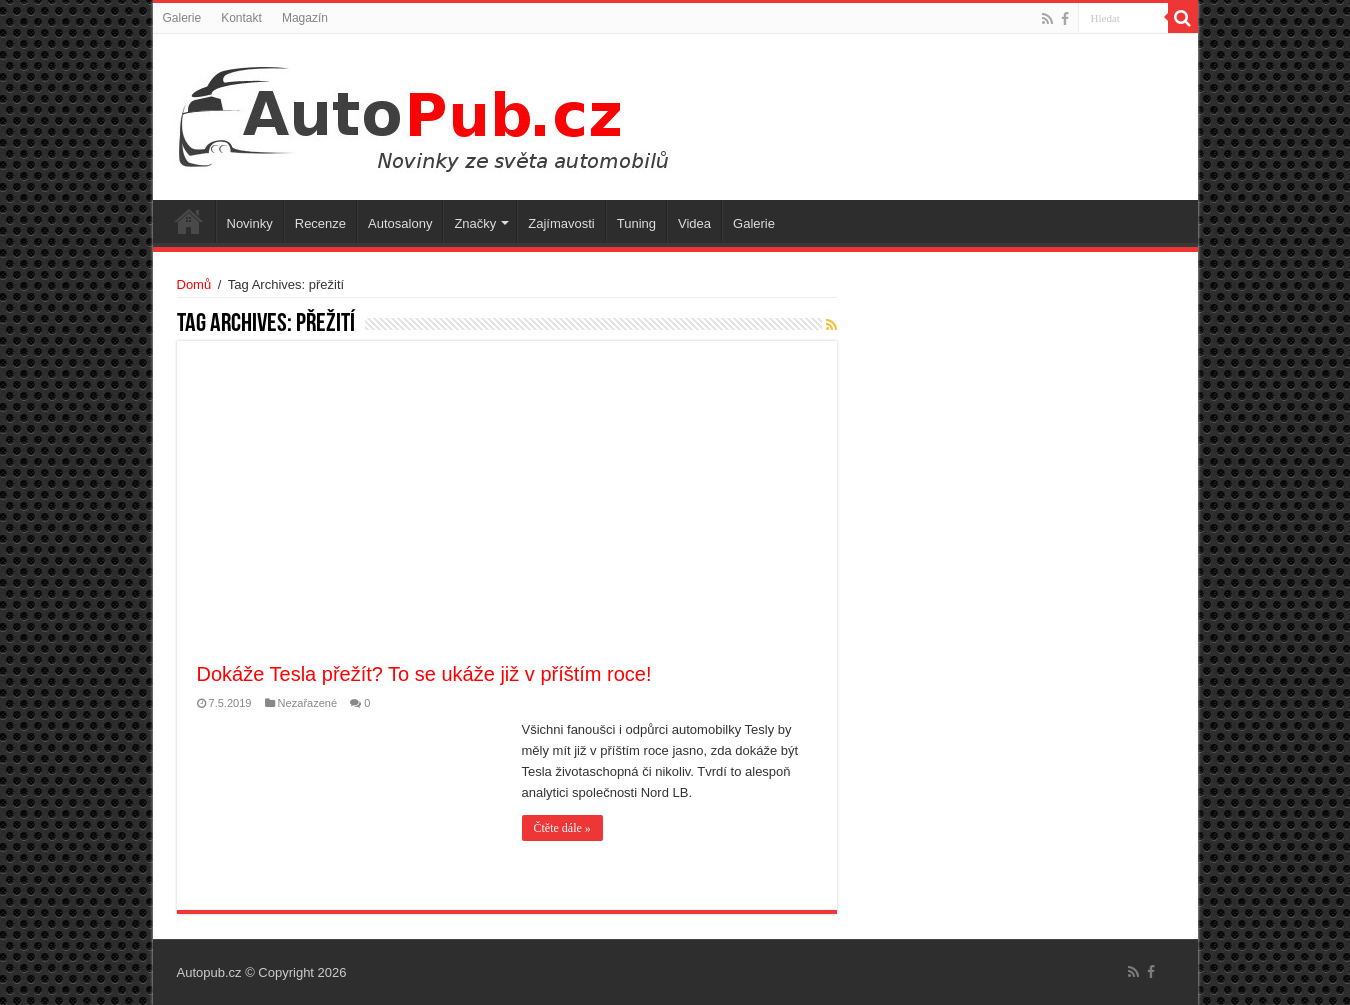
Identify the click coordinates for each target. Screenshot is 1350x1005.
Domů (194, 284)
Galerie (182, 18)
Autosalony (400, 223)
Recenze (320, 223)
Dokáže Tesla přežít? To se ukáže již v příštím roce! (424, 674)
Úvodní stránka (189, 221)
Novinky (250, 223)
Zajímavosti (561, 223)
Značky (475, 223)
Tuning (636, 223)
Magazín (305, 18)
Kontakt (241, 18)
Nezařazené (308, 703)
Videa (694, 223)
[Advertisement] (507, 511)
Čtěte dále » (562, 828)
